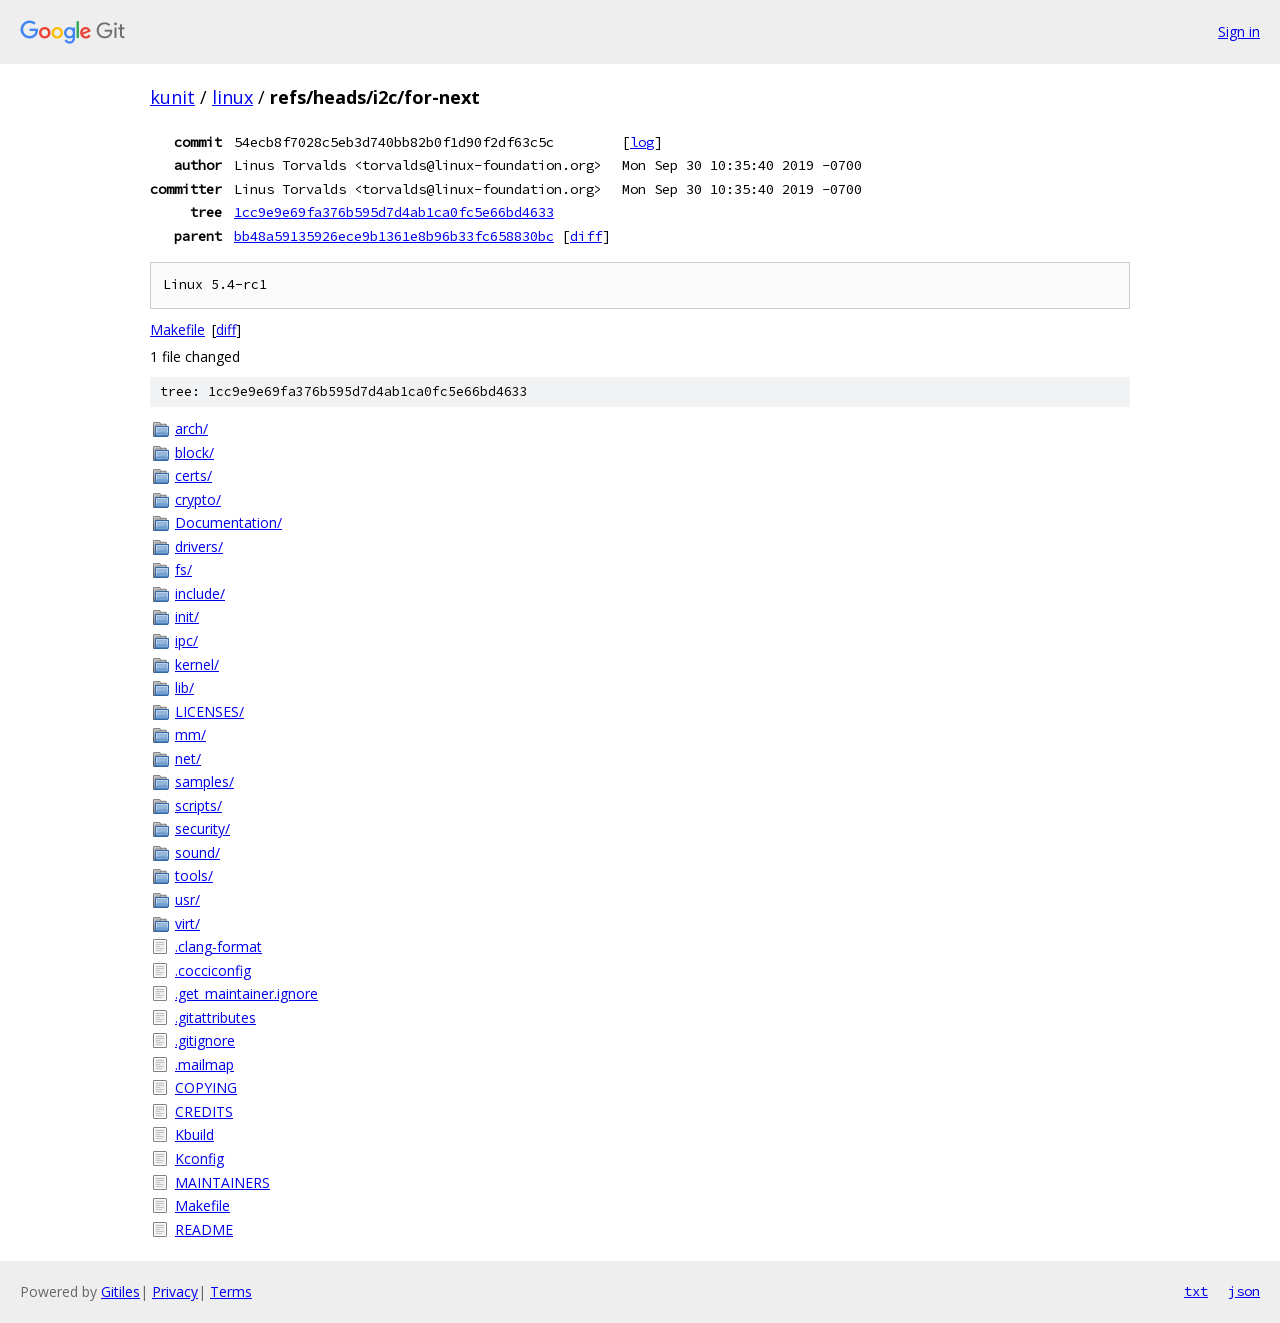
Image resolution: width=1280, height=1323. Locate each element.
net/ (188, 758)
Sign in (1239, 31)
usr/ (187, 899)
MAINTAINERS (222, 1182)
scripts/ (198, 805)
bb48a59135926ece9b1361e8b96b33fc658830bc (394, 236)
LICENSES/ (209, 711)
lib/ (184, 687)
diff (586, 236)
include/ (200, 593)
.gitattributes (215, 1017)
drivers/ (199, 546)
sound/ (197, 852)
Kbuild (194, 1134)
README (204, 1229)
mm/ (190, 734)
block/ (194, 452)
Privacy (175, 1291)
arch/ (191, 428)
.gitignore (205, 1040)
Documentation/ (228, 522)
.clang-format (218, 946)
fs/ (183, 569)
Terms (231, 1291)
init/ (187, 616)
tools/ (194, 875)
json (1244, 1291)
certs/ (193, 475)
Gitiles (120, 1291)
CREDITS (204, 1111)
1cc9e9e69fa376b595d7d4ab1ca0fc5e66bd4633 (394, 212)
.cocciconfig (213, 970)
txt (1196, 1291)
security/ (202, 828)
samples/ (204, 781)
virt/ (187, 923)
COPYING (206, 1087)
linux (232, 97)
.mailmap (204, 1064)
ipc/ (186, 640)
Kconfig (199, 1158)
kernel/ (197, 664)
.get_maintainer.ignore (246, 993)
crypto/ (198, 499)
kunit (172, 97)
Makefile (177, 329)
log (642, 142)
